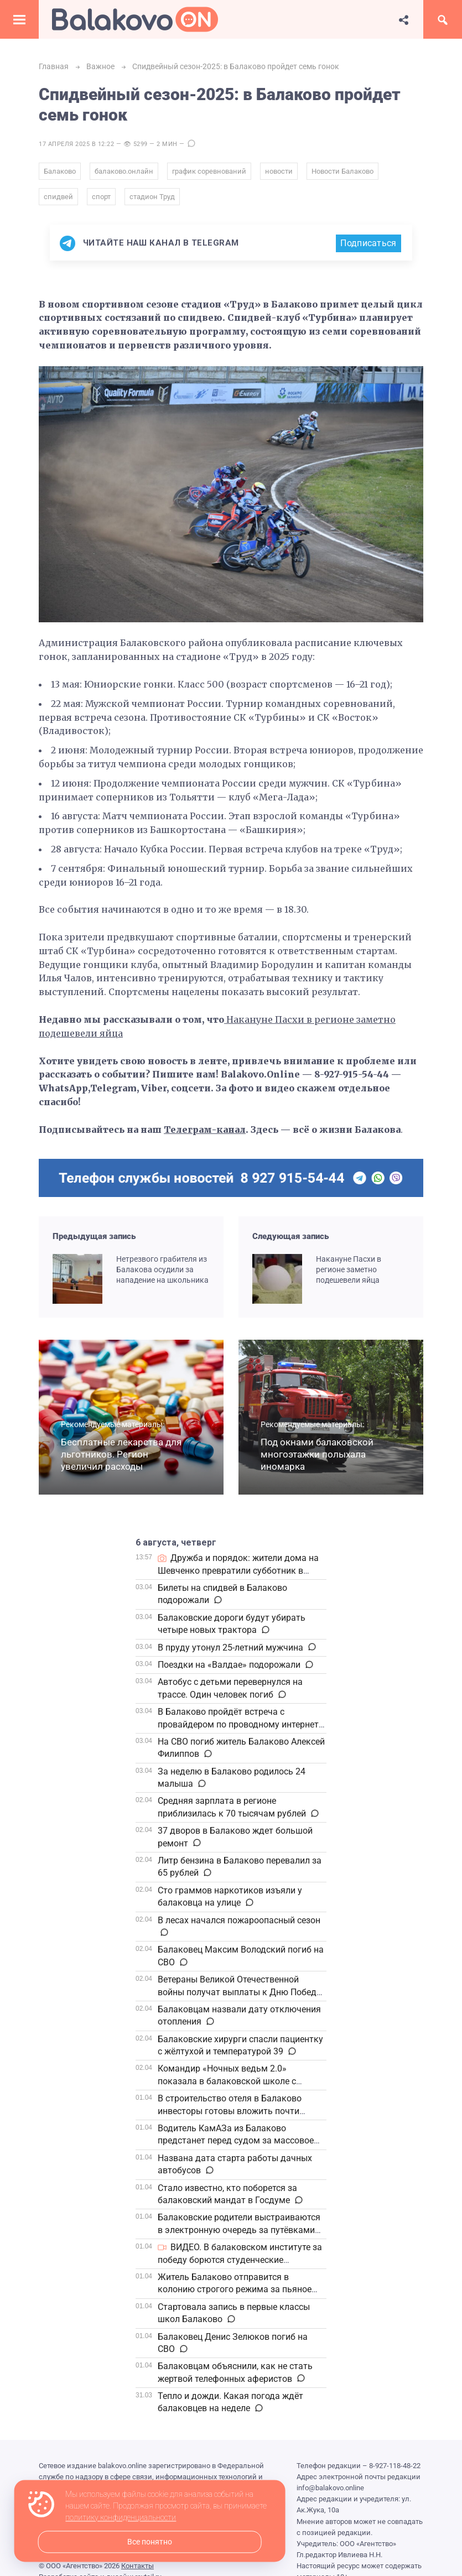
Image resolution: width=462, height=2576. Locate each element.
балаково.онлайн (124, 171)
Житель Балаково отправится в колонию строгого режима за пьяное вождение (235, 2289)
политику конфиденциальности (120, 2517)
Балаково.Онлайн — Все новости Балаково (135, 19)
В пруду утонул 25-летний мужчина (230, 1647)
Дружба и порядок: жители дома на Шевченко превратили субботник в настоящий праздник (238, 1570)
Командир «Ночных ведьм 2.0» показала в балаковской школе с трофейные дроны (227, 2081)
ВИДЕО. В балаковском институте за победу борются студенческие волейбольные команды (240, 2259)
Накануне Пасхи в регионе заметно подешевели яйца (348, 1270)
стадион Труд (152, 196)
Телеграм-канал (205, 1129)
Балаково (60, 171)
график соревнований (209, 171)
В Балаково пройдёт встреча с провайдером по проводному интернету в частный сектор (240, 1724)
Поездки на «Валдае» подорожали (229, 1664)
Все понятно (149, 2542)
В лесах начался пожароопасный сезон (239, 1920)
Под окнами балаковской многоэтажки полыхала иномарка (317, 1454)
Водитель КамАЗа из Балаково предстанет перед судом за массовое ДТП (236, 2140)
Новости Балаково (342, 171)
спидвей (58, 196)
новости (279, 171)
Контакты (137, 2566)
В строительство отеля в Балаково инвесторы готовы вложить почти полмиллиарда (230, 2111)
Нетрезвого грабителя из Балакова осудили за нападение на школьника (162, 1270)
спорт (101, 196)
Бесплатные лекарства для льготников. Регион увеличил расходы (121, 1454)
